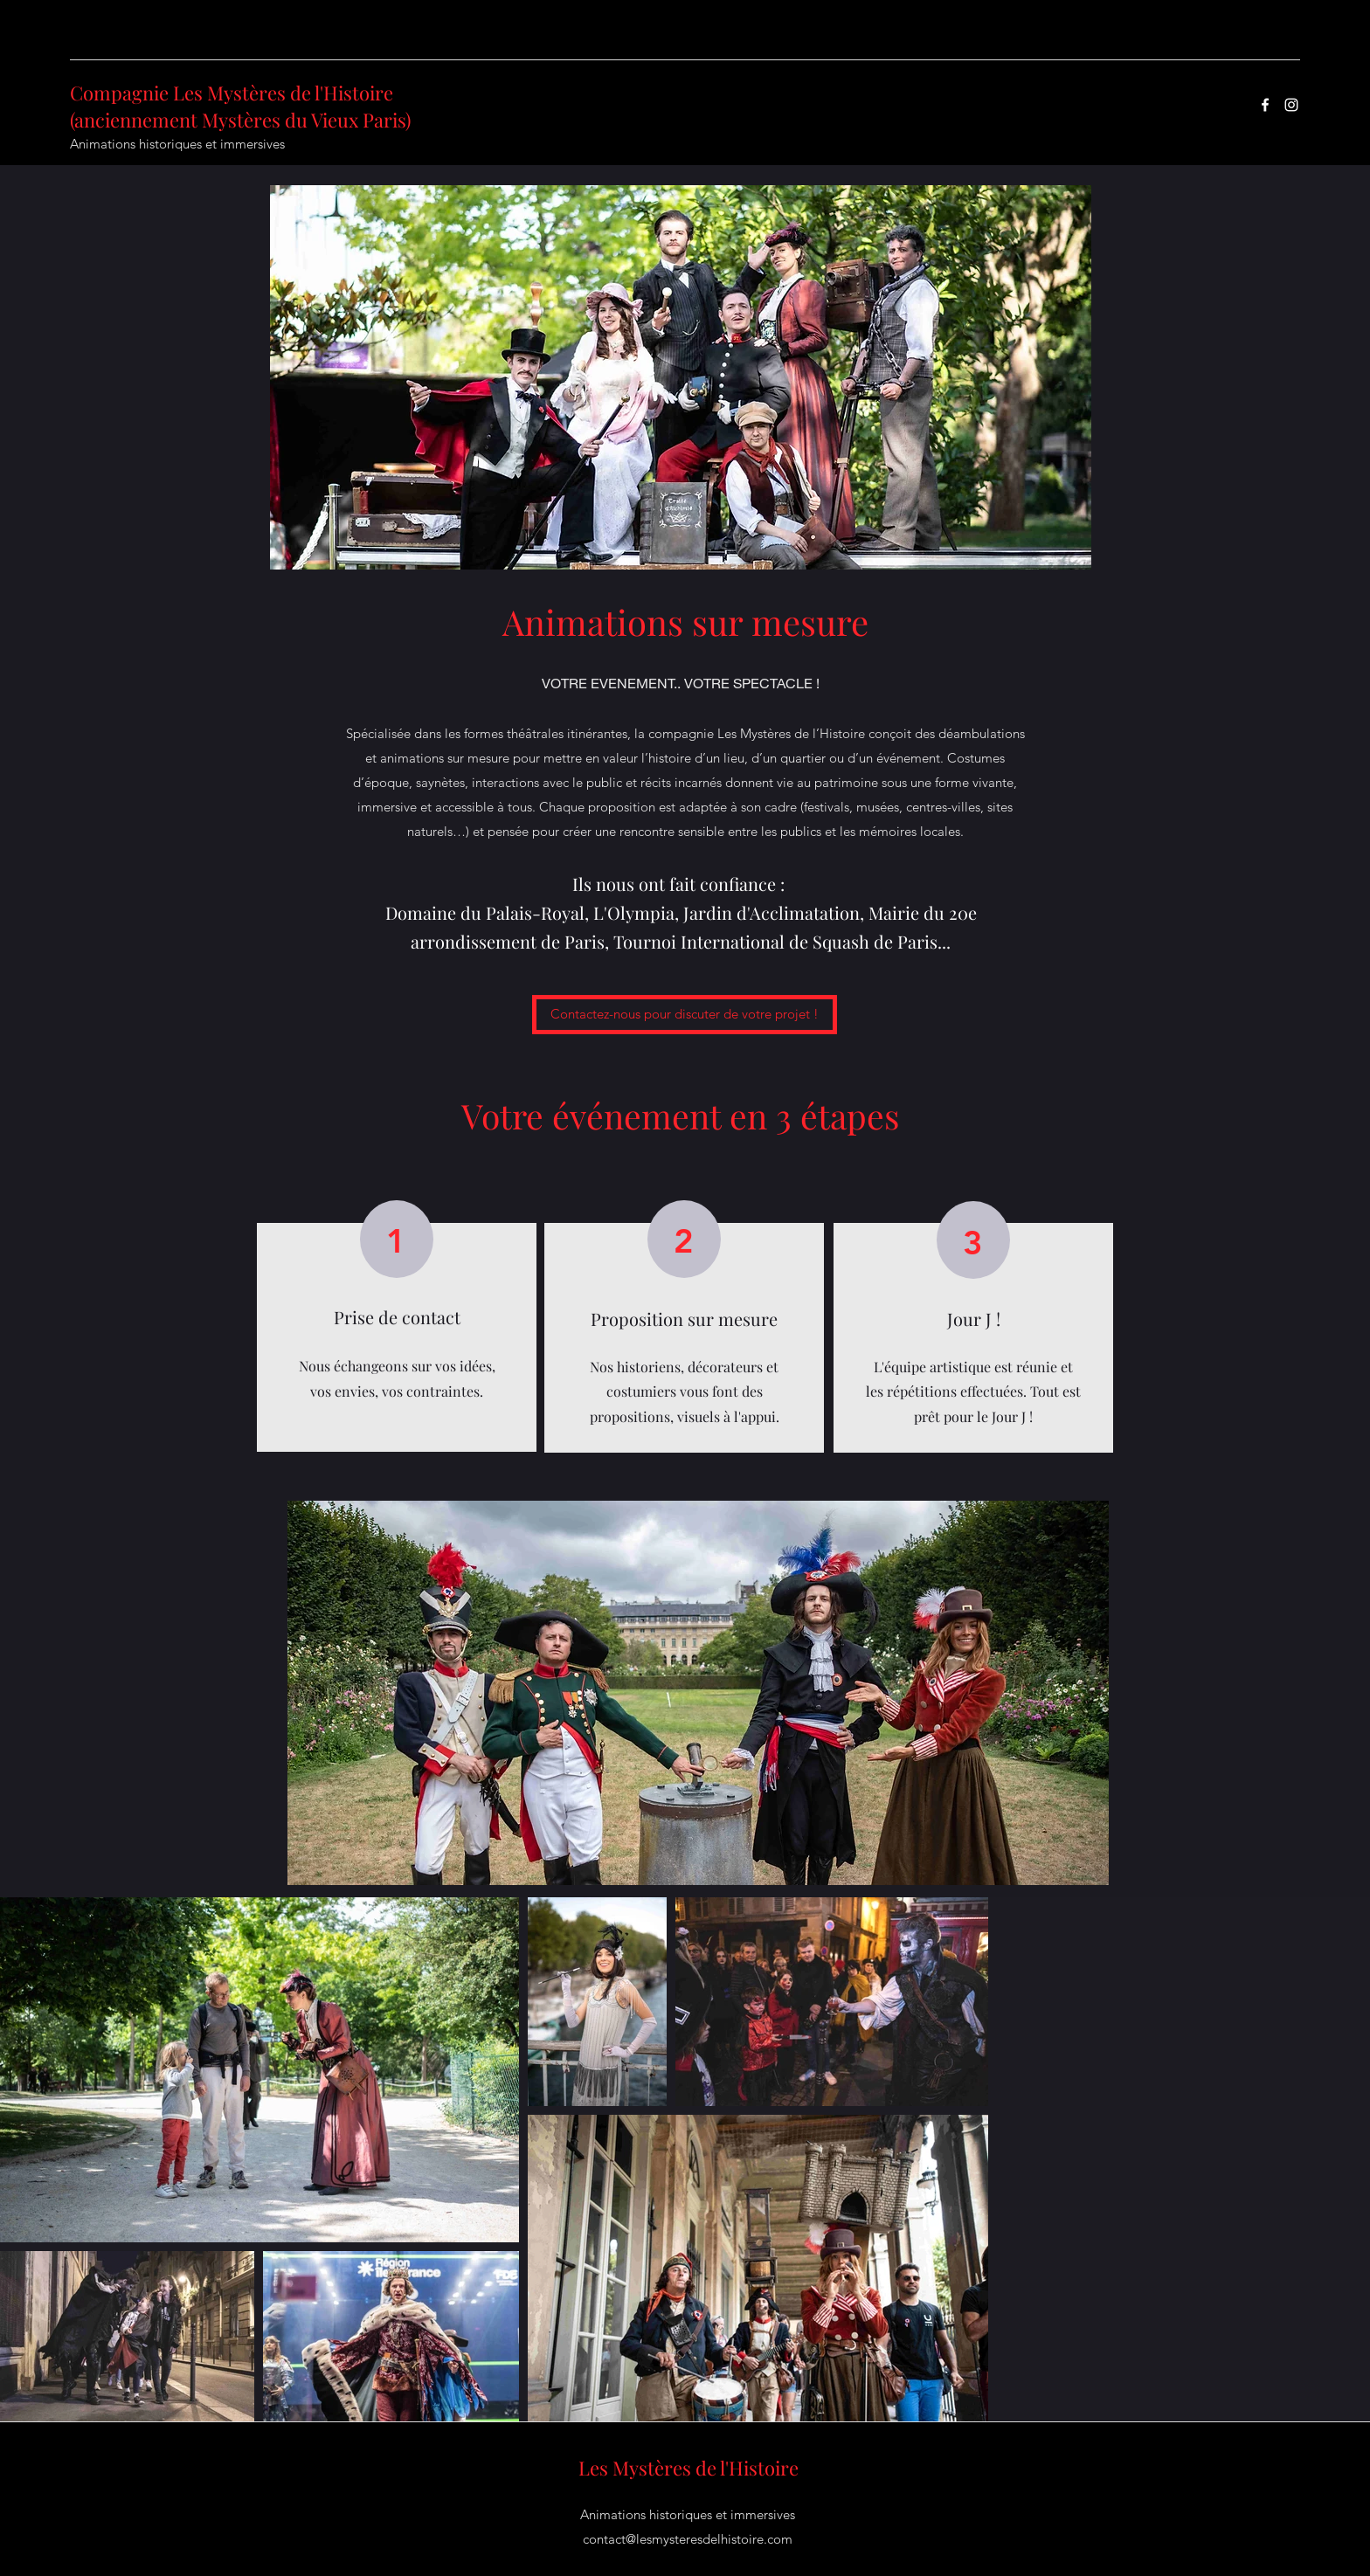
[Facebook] (1265, 105)
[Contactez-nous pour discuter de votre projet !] (684, 1014)
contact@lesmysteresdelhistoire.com (687, 2539)
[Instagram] (1291, 105)
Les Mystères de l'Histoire (688, 2468)
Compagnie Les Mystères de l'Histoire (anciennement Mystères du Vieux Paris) (240, 106)
